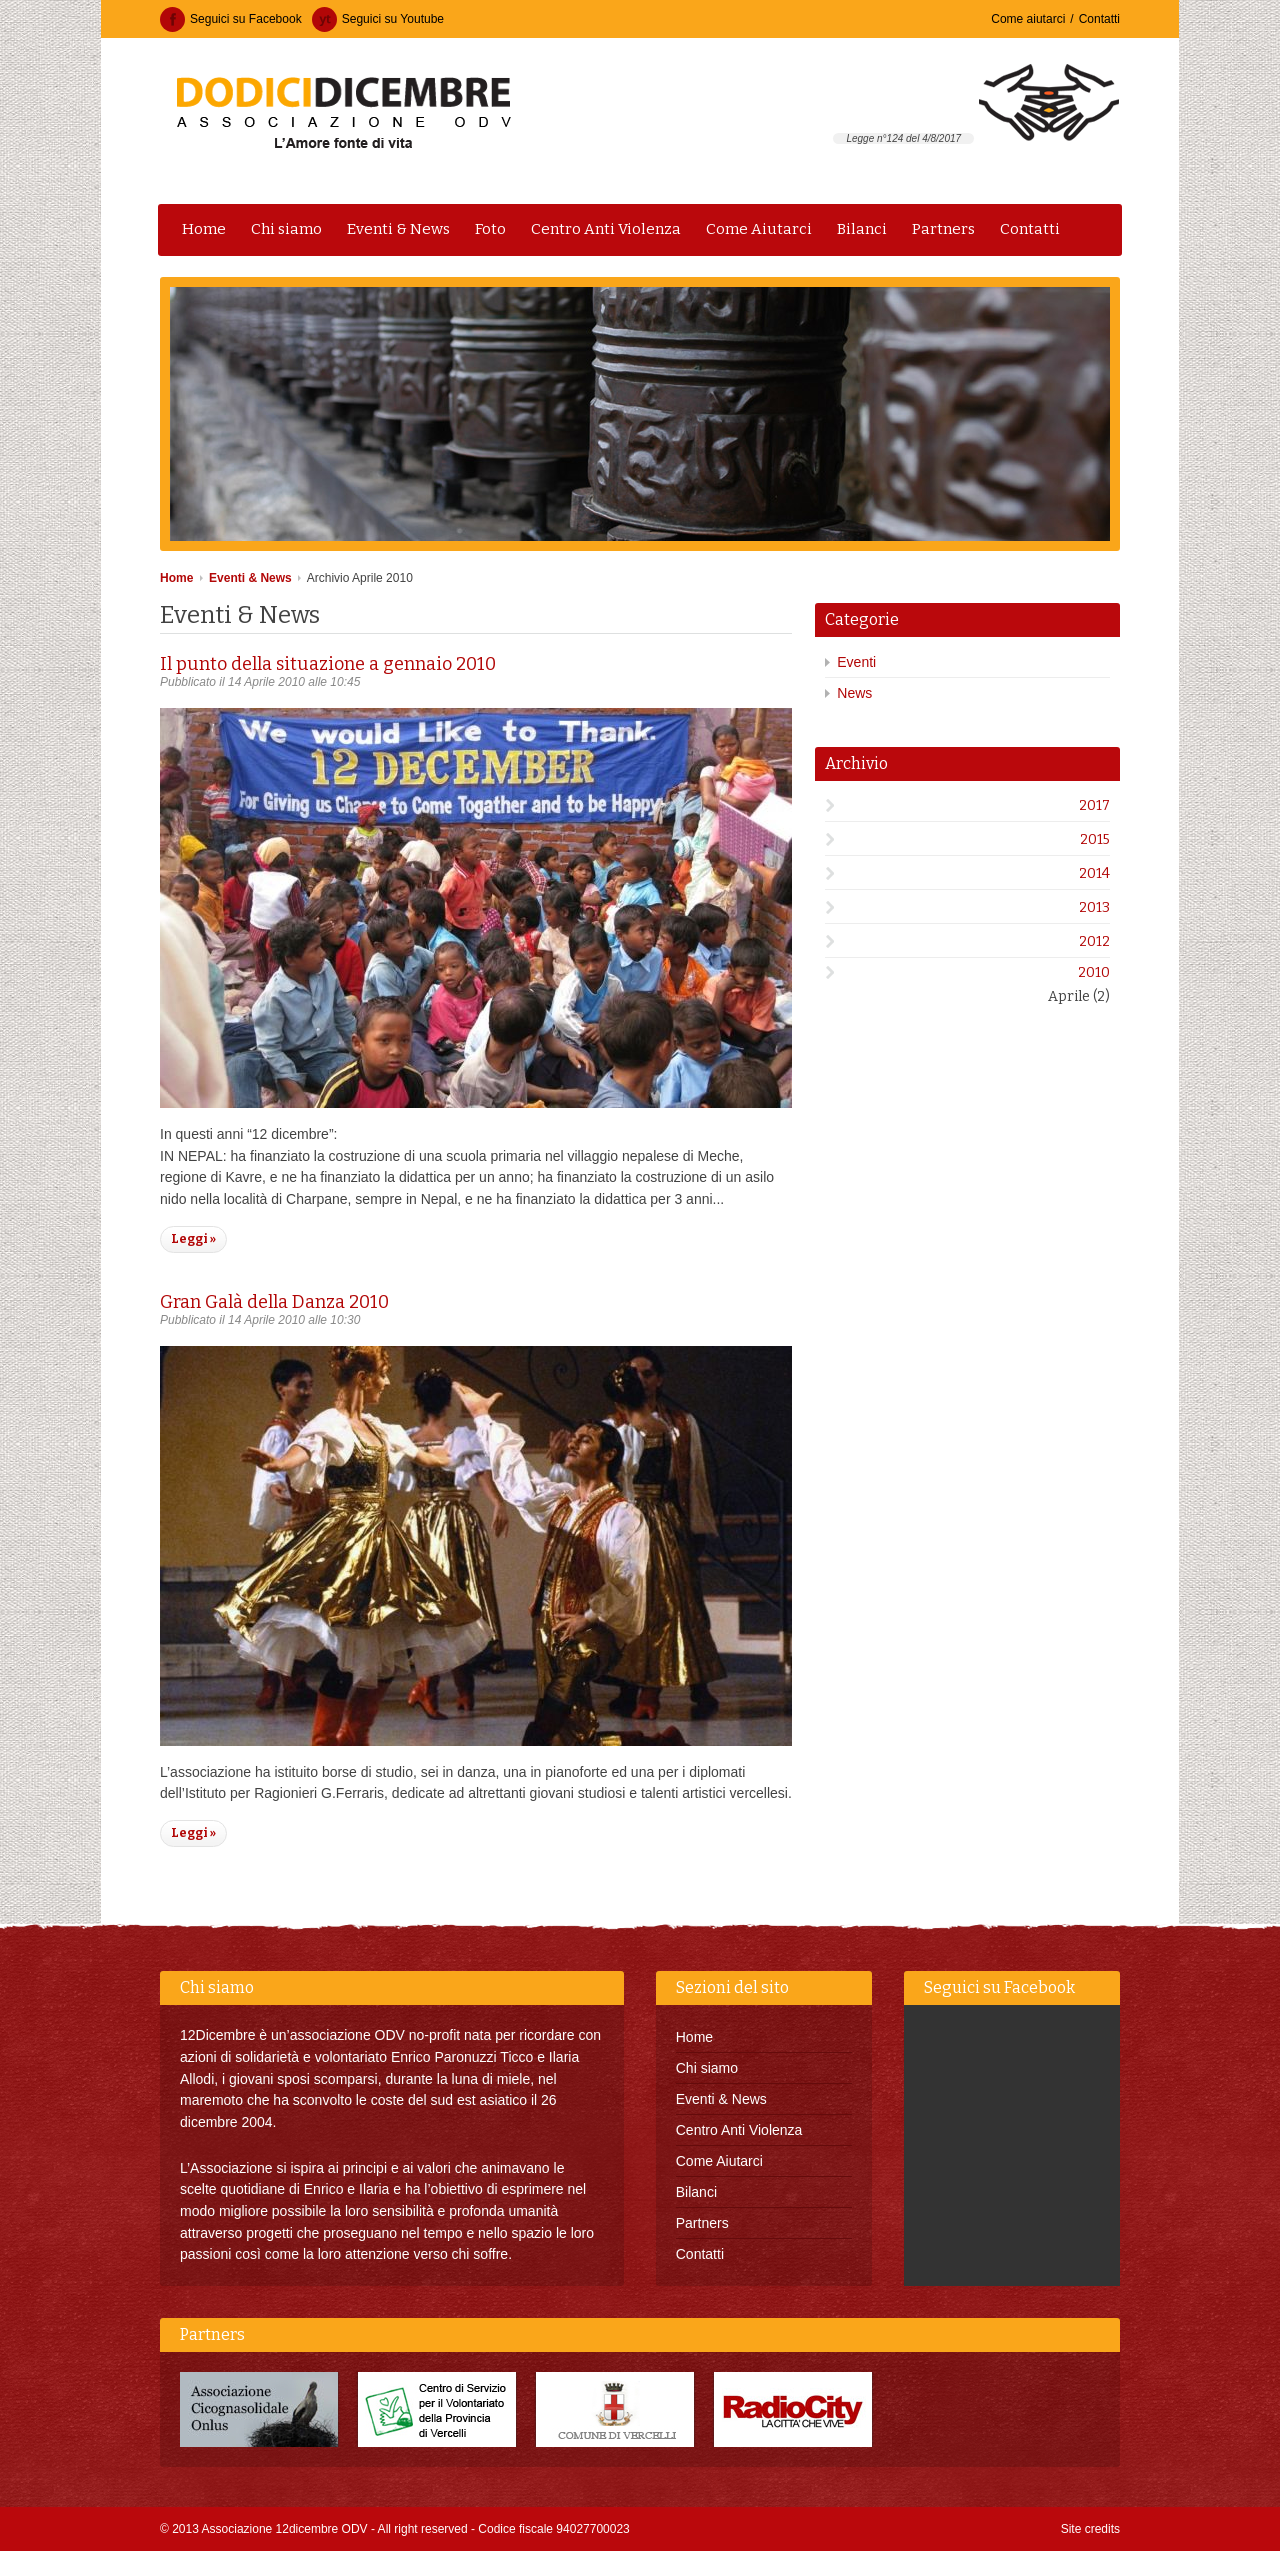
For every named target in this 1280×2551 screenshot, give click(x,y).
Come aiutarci (1028, 19)
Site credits (1090, 2529)
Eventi (856, 662)
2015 (1095, 839)
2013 (1094, 907)
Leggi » (193, 1239)
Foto (490, 229)
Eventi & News (398, 229)
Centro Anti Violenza (606, 229)
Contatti (1099, 19)
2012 (1094, 941)
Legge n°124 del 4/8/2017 (903, 138)
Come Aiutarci (759, 229)
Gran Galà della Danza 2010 (274, 1302)
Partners (943, 229)
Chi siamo (286, 229)
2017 (1094, 805)
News (854, 693)
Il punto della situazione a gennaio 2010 (328, 664)
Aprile (1079, 996)
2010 (1094, 972)
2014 (1094, 873)
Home (204, 229)
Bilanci (862, 229)
